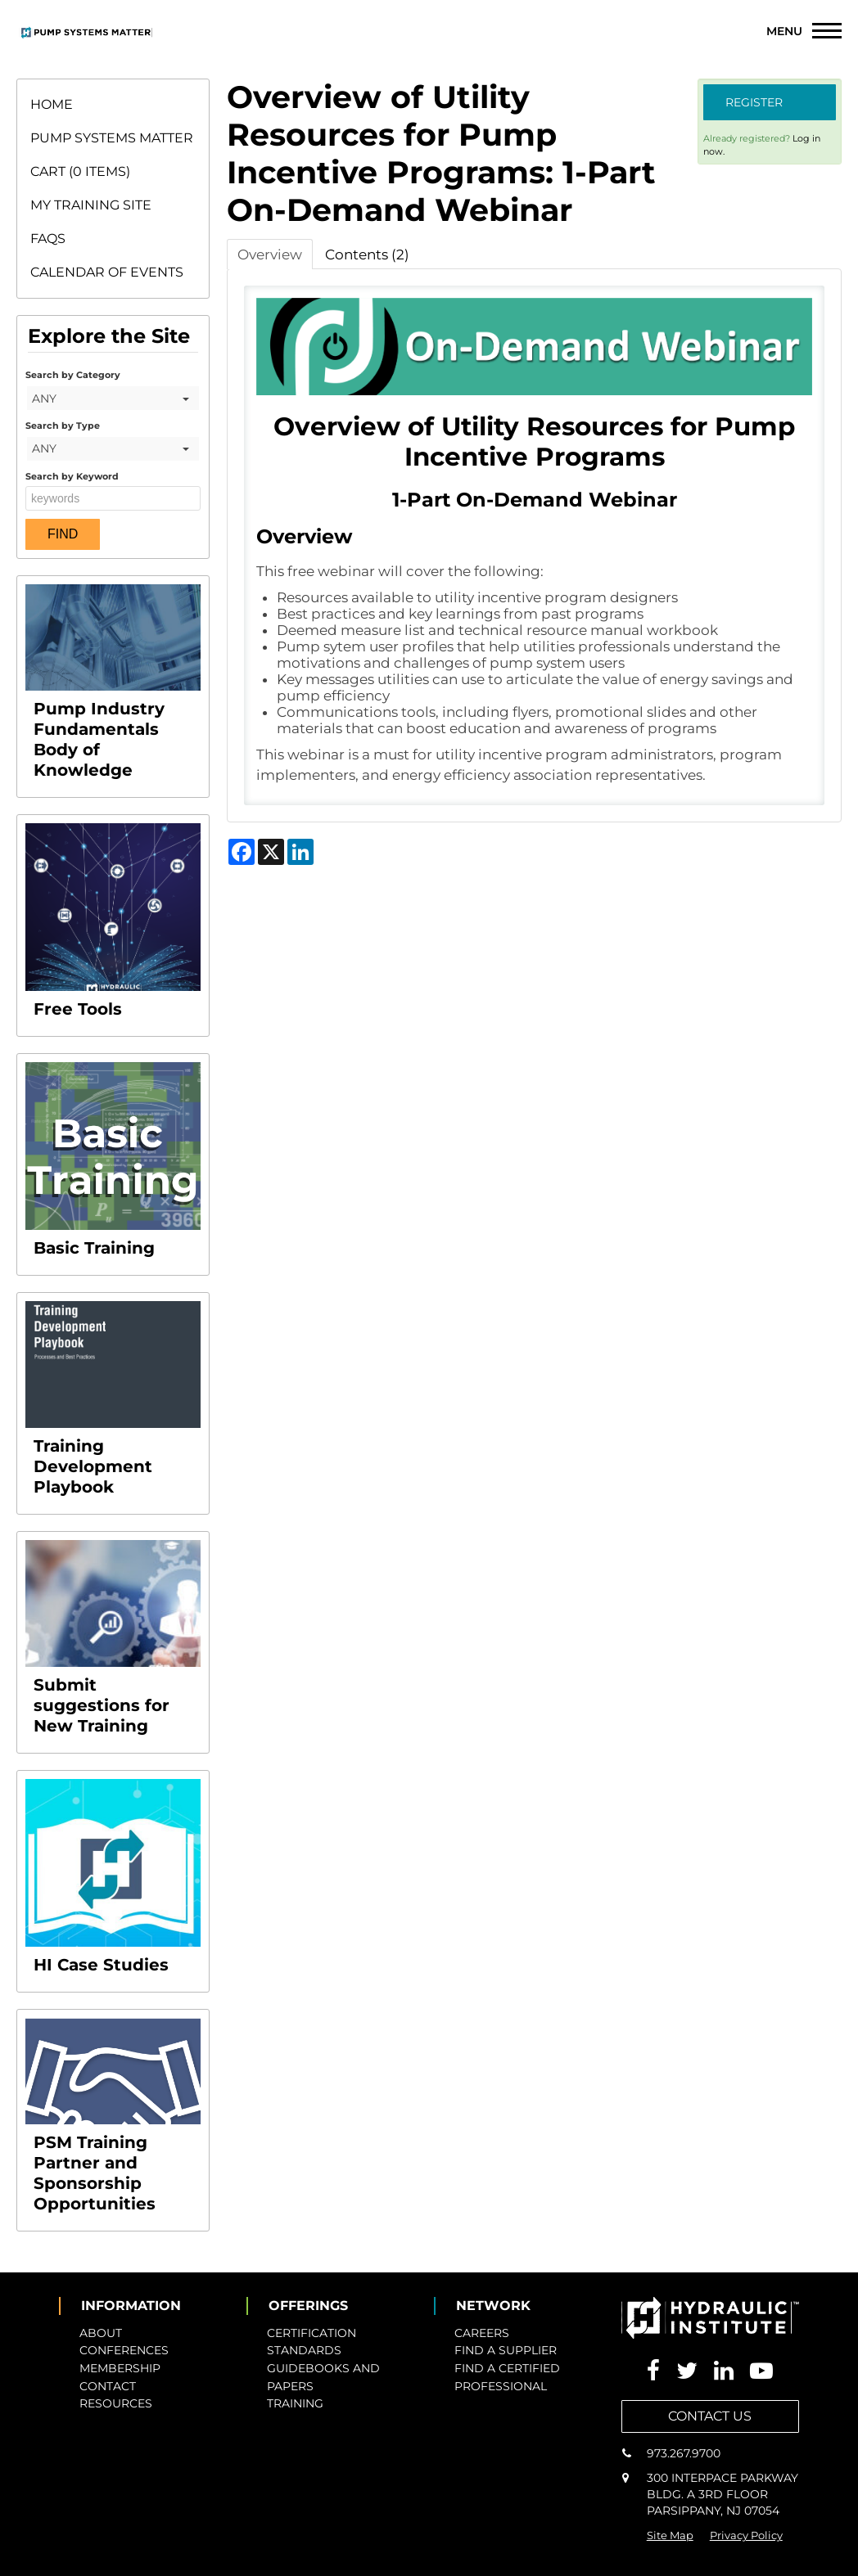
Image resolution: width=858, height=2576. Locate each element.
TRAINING (295, 2403)
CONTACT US (710, 2416)
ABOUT (100, 2333)
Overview (269, 254)
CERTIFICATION (311, 2333)
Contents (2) (367, 254)
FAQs (47, 238)
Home (51, 104)
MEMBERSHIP (119, 2368)
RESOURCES (115, 2403)
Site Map (670, 2535)
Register (754, 102)
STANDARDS (304, 2350)
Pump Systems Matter (111, 138)
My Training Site (90, 205)
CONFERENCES (124, 2350)
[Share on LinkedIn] (300, 852)
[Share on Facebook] (241, 852)
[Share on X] (271, 852)
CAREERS (481, 2333)
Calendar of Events (106, 272)
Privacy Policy (746, 2535)
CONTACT (107, 2386)
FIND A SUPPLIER (505, 2350)
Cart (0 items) (80, 171)
